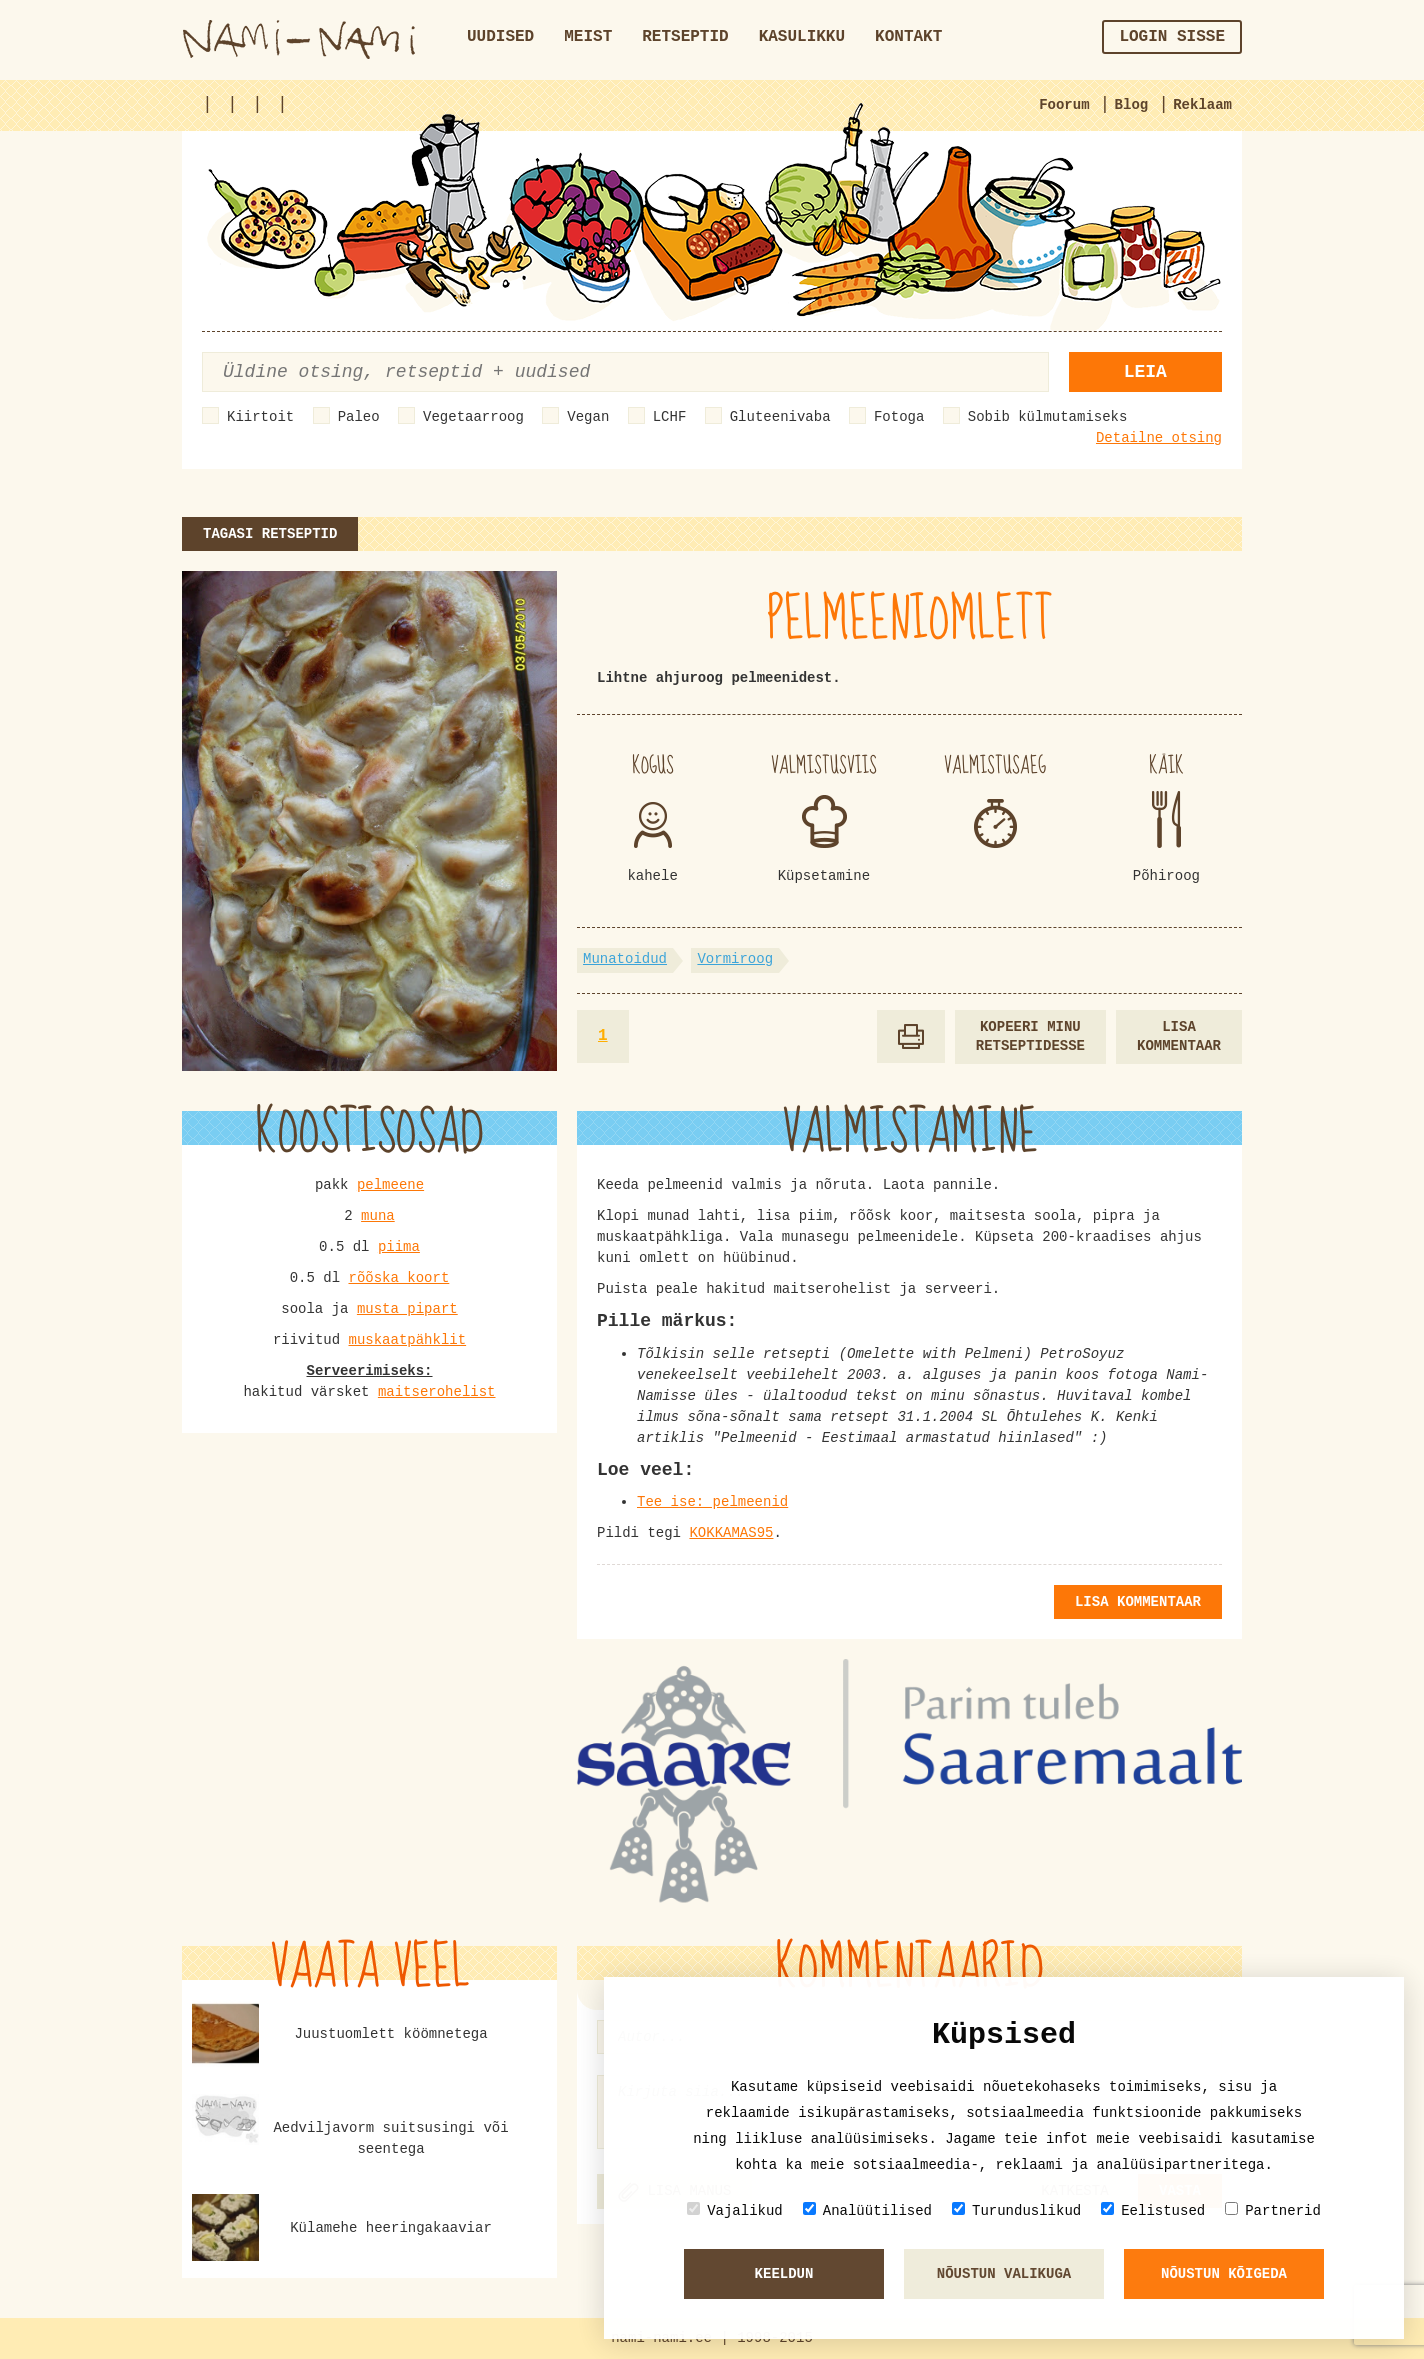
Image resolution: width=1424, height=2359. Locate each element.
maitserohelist (437, 1392)
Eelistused (1153, 2210)
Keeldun (784, 2274)
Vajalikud (735, 2210)
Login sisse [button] (1172, 37)
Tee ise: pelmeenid (712, 1502)
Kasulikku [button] (802, 37)
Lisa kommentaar (1179, 1036)
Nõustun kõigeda (1224, 2274)
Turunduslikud (1016, 2210)
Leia (1145, 372)
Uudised (500, 37)
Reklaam (1202, 105)
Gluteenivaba (780, 417)
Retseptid (685, 37)
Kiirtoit (260, 417)
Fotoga (899, 417)
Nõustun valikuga (1004, 2274)
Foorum (1064, 105)
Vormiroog (735, 959)
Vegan (588, 417)
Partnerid (1273, 2210)
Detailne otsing (1159, 438)
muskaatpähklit (408, 1340)
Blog (1132, 105)
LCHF (670, 417)
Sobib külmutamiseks (1048, 417)
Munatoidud (625, 959)
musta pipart (407, 1309)
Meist (588, 37)
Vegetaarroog (473, 417)
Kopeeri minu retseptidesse (1030, 1036)
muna (378, 1216)
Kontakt (908, 37)
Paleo (359, 417)
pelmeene (390, 1185)
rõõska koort (398, 1278)
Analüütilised (867, 2210)
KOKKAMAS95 (731, 1533)
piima (399, 1247)
